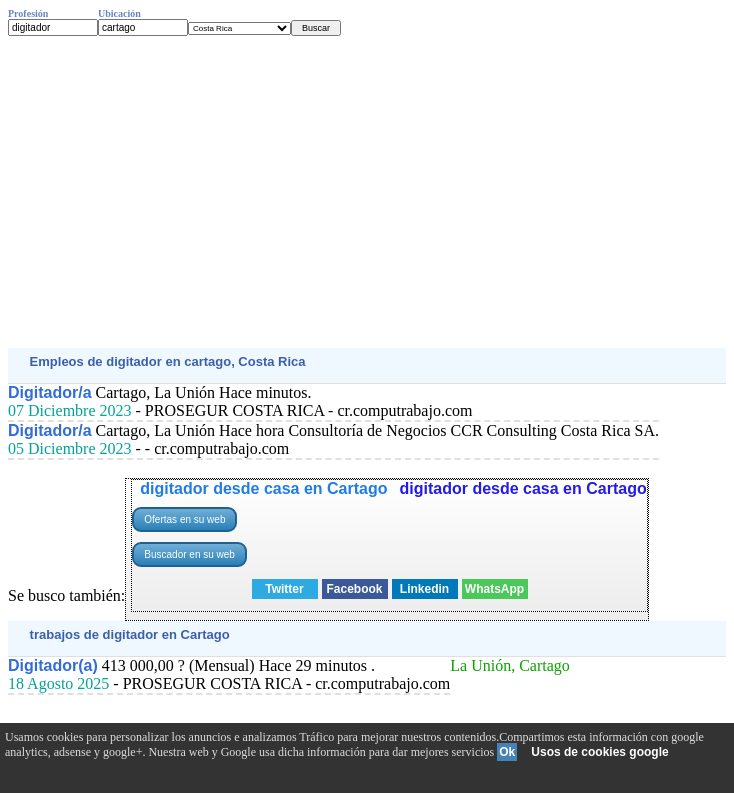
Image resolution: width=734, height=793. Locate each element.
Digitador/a (50, 392)
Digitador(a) (53, 665)
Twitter (284, 589)
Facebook (354, 589)
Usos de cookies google (599, 752)
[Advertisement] (367, 192)
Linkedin (424, 589)
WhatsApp (494, 589)
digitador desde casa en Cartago (263, 488)
